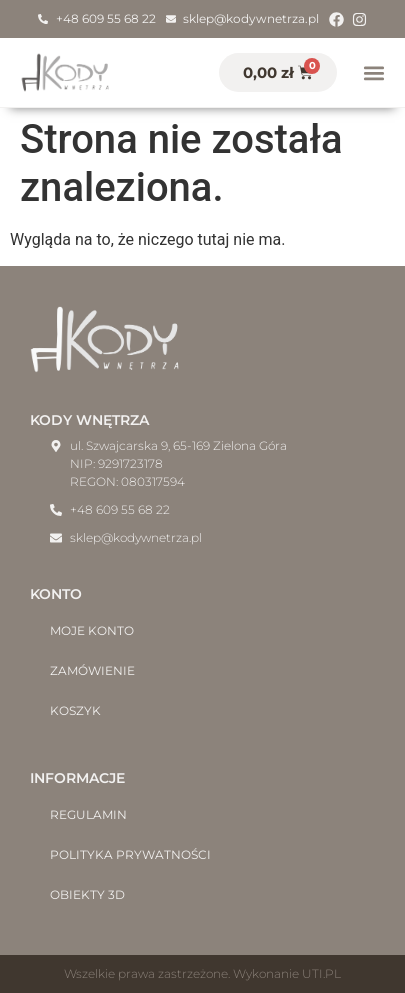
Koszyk (75, 710)
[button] (373, 72)
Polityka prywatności (130, 854)
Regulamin (88, 814)
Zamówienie (92, 670)
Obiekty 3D (87, 894)
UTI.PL (321, 973)
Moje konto (92, 630)
